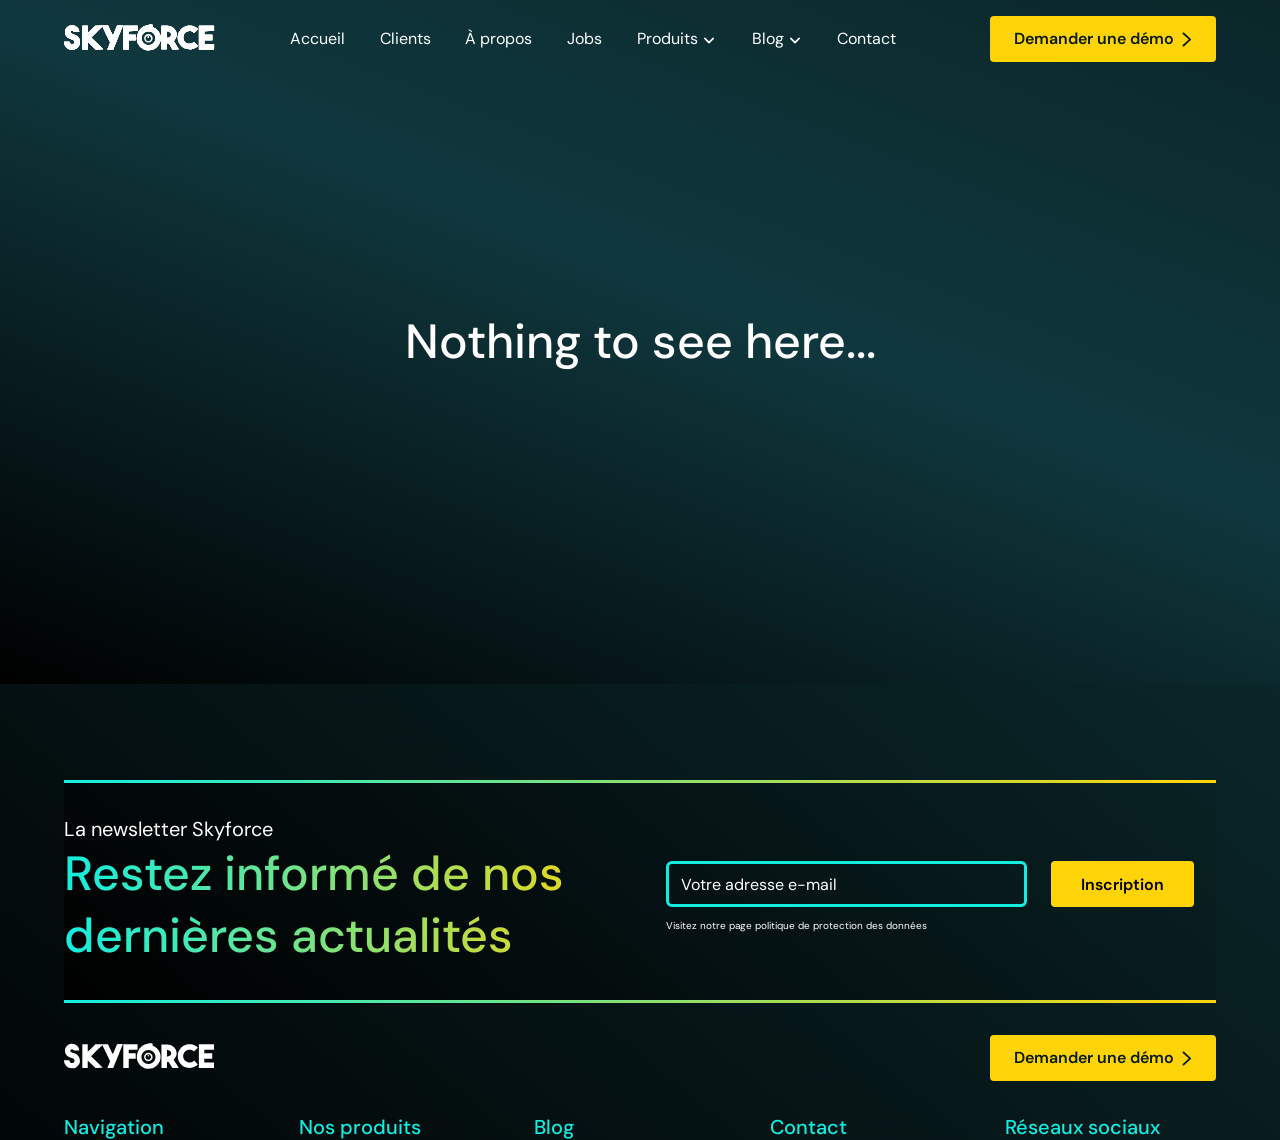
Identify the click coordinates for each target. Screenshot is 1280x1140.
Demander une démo (1103, 38)
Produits (667, 38)
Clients (405, 38)
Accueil (317, 38)
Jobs (584, 38)
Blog (768, 38)
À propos (498, 38)
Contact (866, 38)
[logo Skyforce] (139, 1057)
